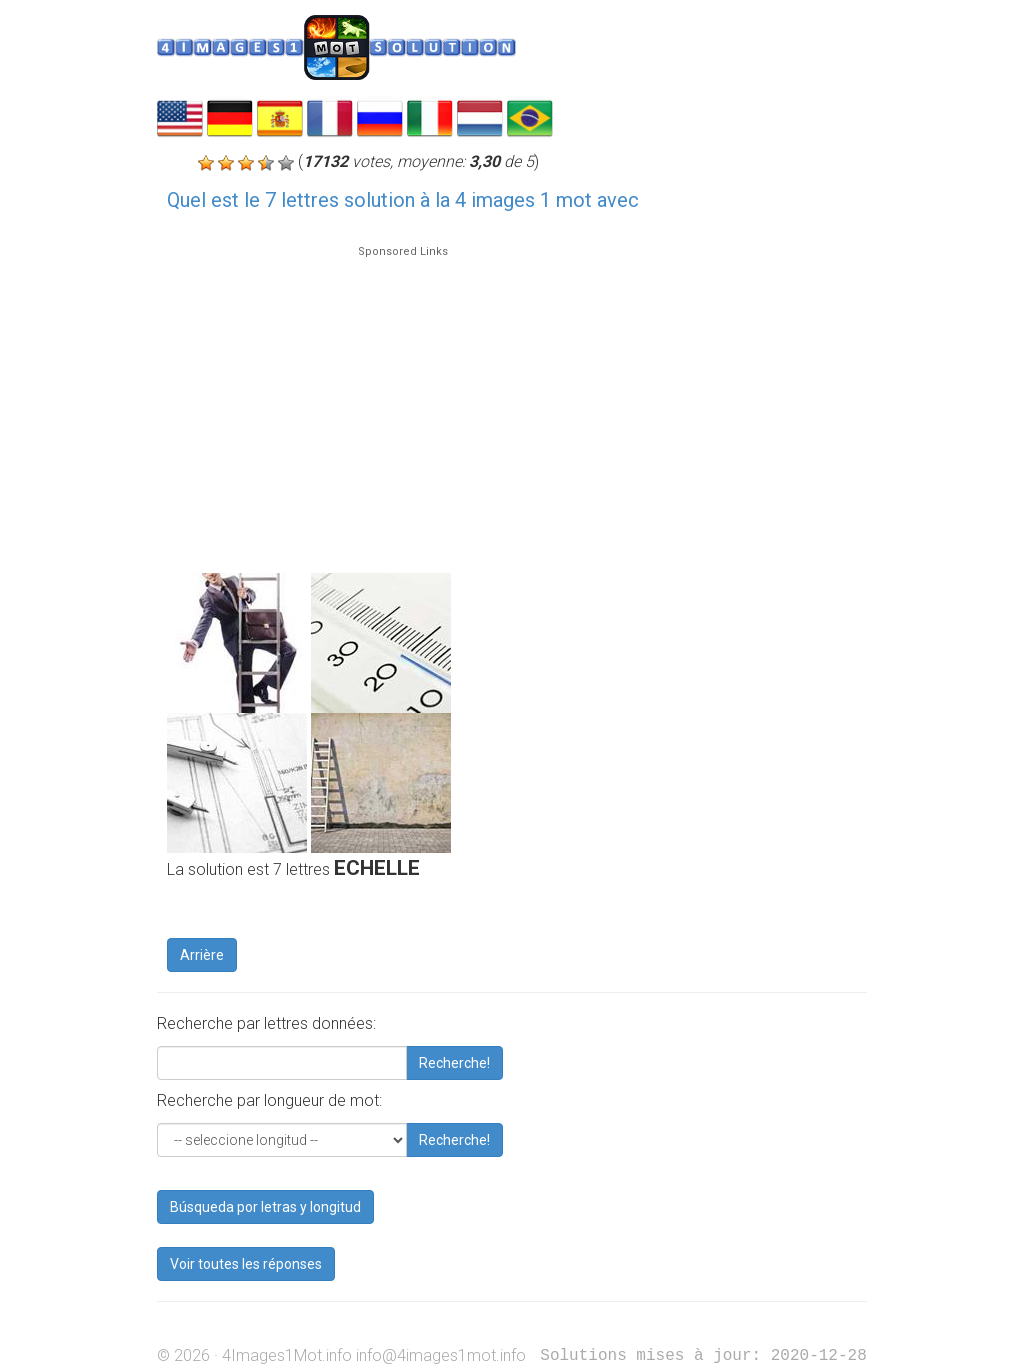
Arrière (202, 955)
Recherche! (454, 1063)
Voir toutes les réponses (246, 1264)
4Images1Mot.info (287, 1355)
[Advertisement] (403, 400)
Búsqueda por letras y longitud (265, 1207)
